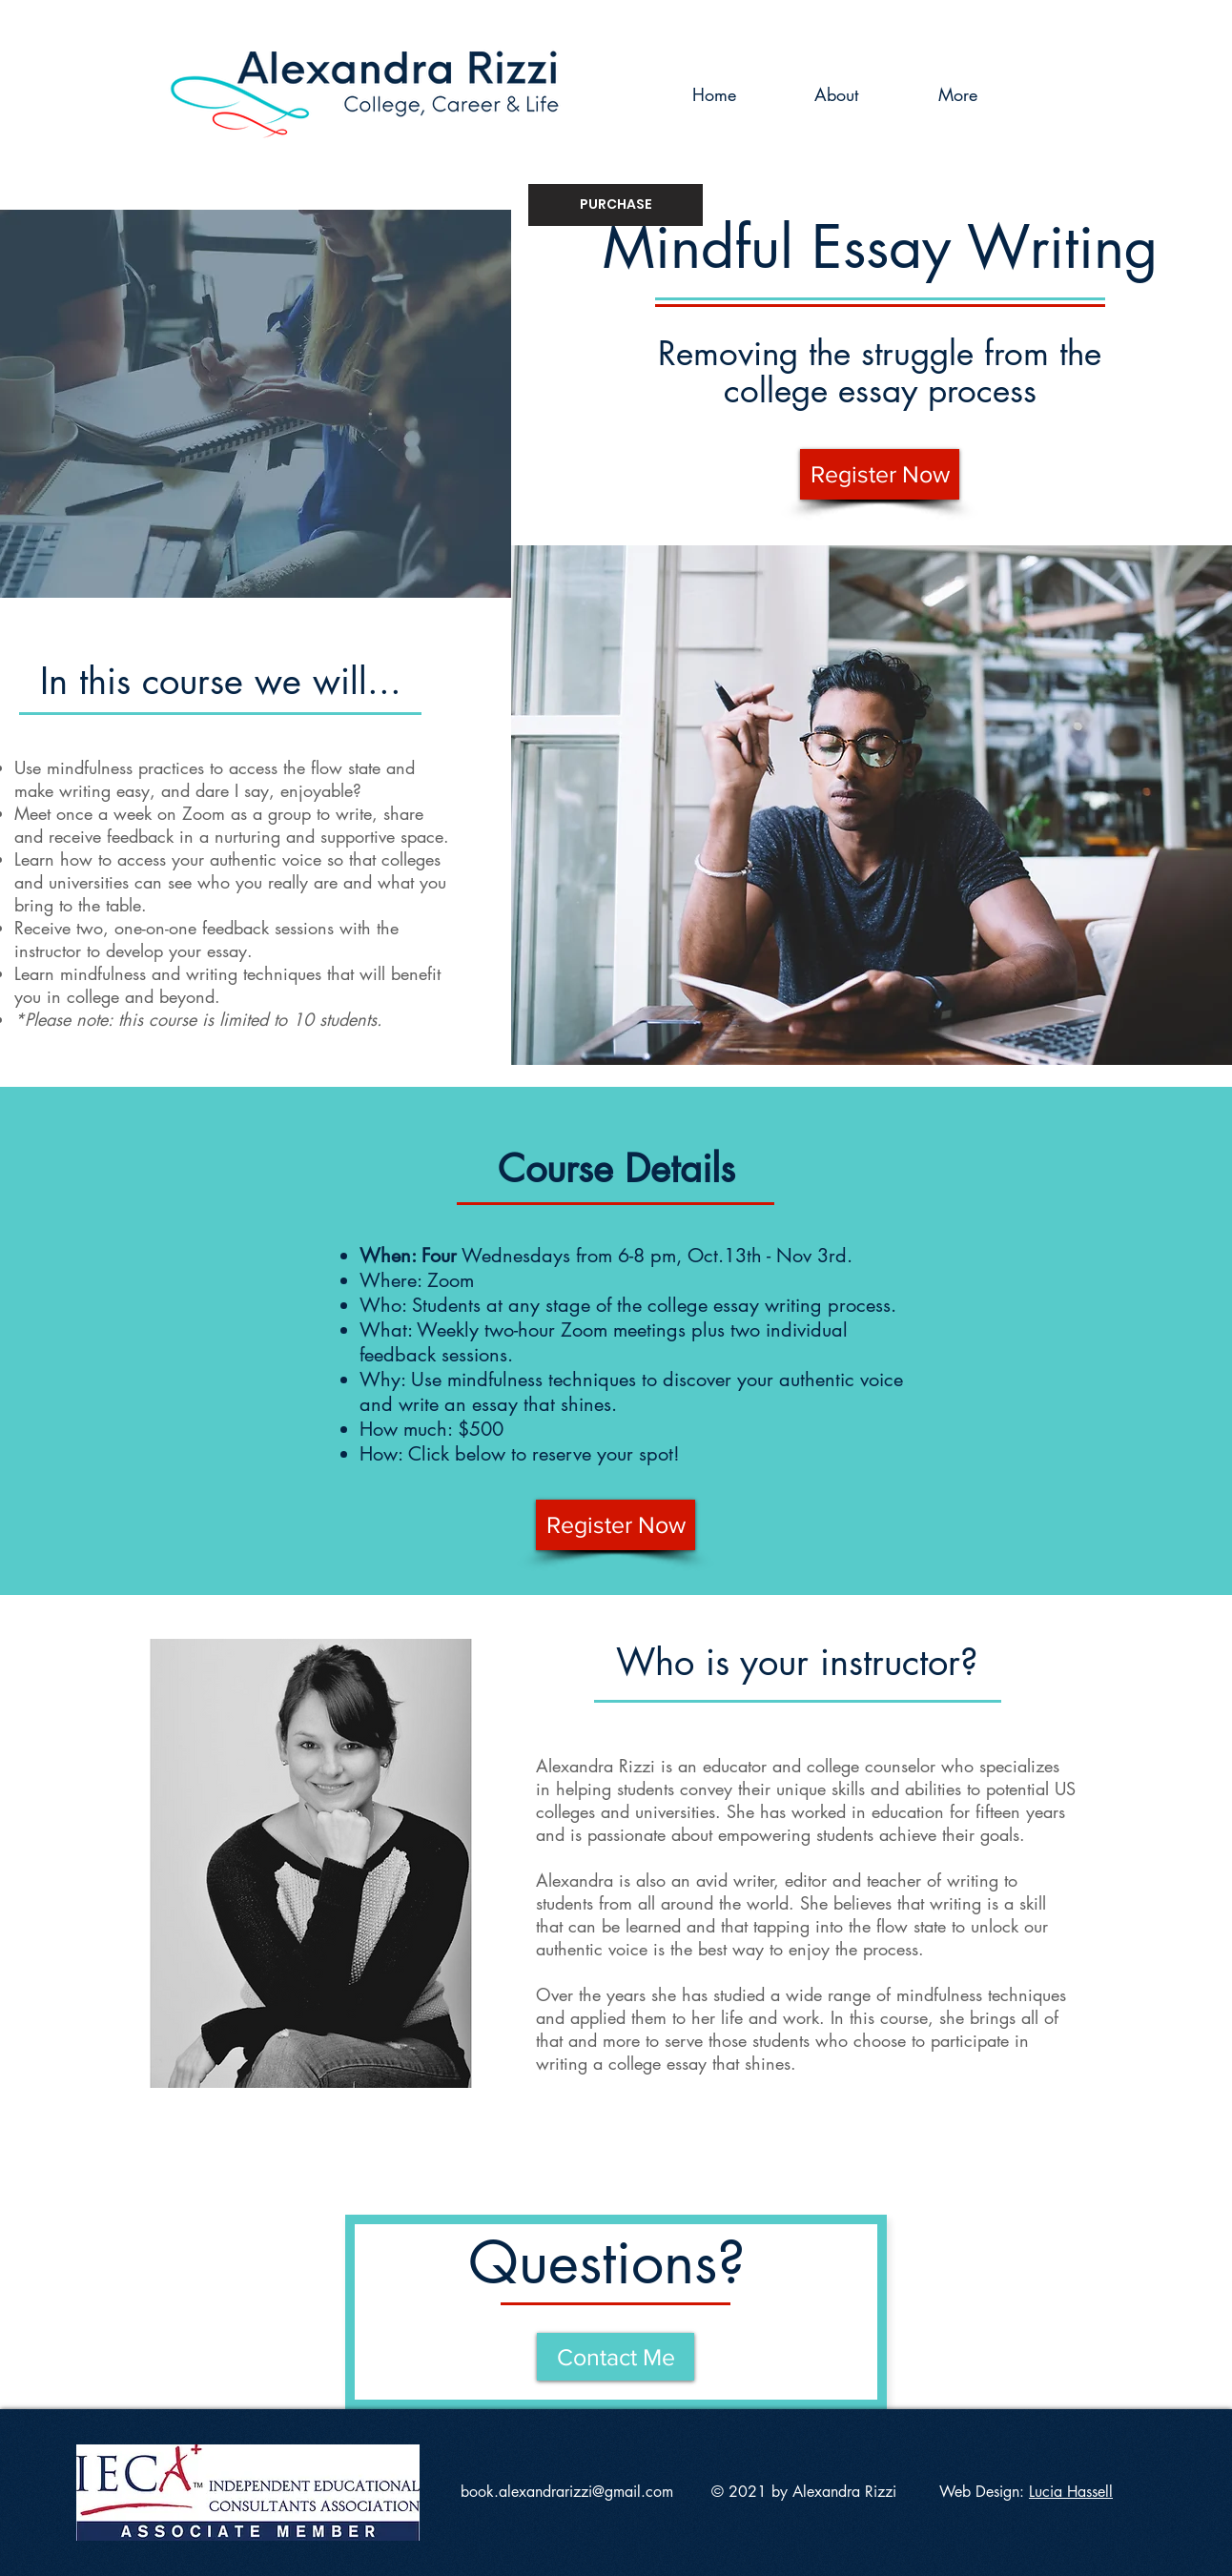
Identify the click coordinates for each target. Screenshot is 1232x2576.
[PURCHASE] (615, 205)
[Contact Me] (615, 2357)
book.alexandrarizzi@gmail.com (567, 2492)
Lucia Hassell (1071, 2492)
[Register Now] (879, 474)
